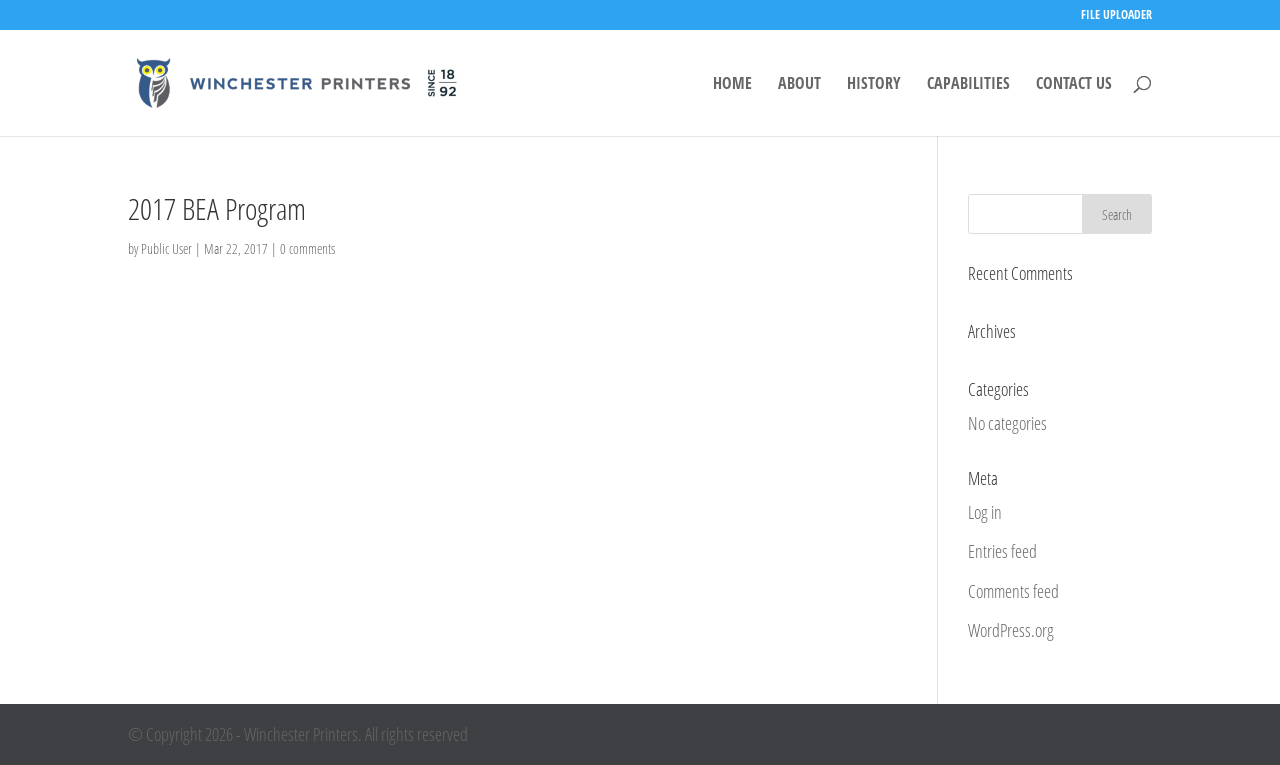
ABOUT (799, 85)
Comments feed (1013, 591)
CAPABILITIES (968, 85)
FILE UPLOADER (1116, 16)
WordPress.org (1011, 630)
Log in (985, 512)
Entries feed (1002, 551)
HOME (732, 85)
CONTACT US (1074, 85)
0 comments (307, 248)
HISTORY (874, 85)
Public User (166, 248)
